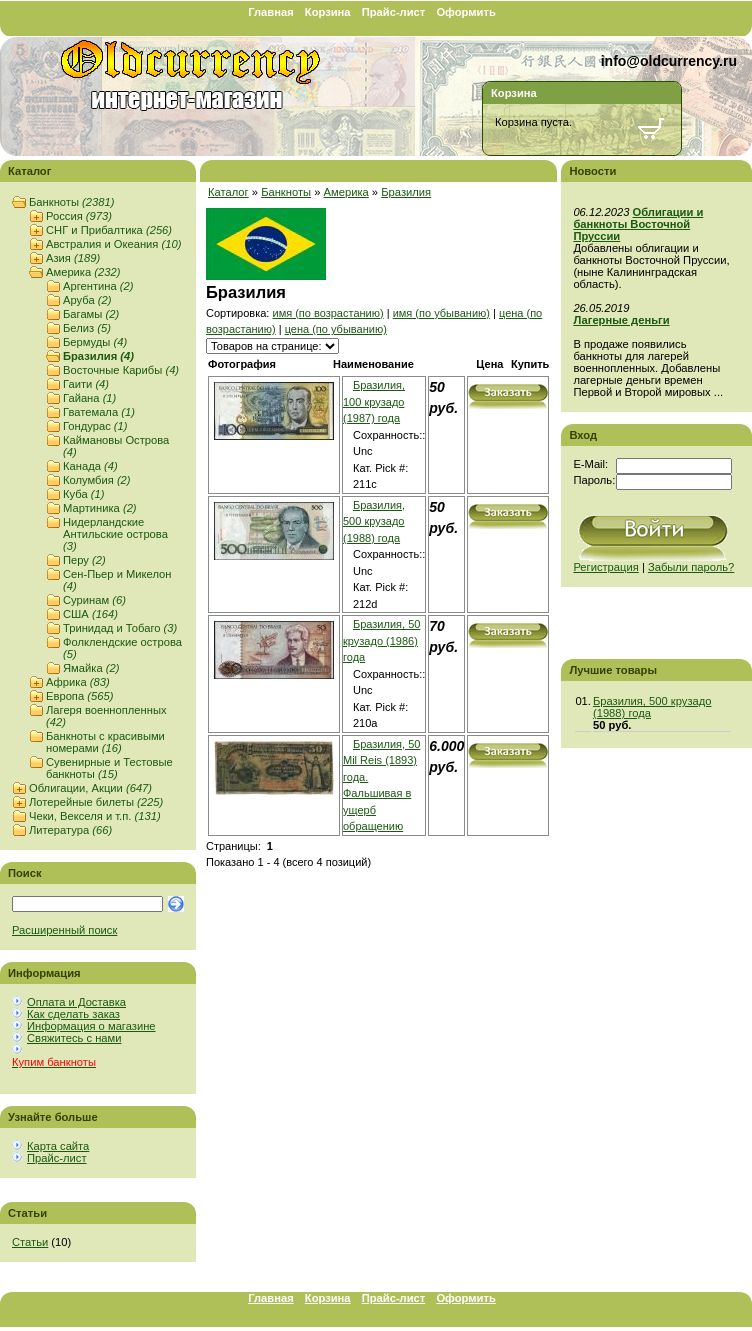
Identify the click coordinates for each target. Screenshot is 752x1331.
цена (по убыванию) (336, 329)
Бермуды (95, 342)
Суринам (94, 600)
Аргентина (98, 286)
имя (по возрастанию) (327, 313)
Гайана (89, 398)
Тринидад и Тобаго (120, 628)
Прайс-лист (394, 12)
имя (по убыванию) (441, 313)
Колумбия (97, 480)
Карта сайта (58, 1146)
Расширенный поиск (64, 930)
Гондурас (95, 426)
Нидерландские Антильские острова (115, 534)
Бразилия (98, 356)
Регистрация (605, 567)
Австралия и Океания (113, 244)
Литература (70, 830)
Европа (79, 696)
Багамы (91, 314)
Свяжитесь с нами (74, 1038)
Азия (73, 258)
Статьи (30, 1242)
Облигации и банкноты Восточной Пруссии (638, 224)
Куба (83, 494)
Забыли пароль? (691, 567)
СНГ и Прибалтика (109, 230)
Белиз (87, 328)
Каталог (228, 192)
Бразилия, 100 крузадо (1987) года (374, 401)
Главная (271, 12)
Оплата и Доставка (76, 1002)
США (90, 614)
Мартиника (100, 508)
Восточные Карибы (121, 370)
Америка (83, 272)
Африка (78, 682)
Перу (84, 560)
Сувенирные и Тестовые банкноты (109, 768)
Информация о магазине (91, 1026)
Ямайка (91, 668)
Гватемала (99, 412)
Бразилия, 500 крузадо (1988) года (374, 521)
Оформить (465, 12)
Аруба (87, 300)
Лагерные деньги (621, 320)
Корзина (328, 12)
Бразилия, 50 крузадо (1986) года (381, 640)
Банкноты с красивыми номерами (105, 742)
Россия (79, 216)
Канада (90, 466)
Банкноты (71, 202)
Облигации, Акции (90, 788)
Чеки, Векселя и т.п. (95, 816)
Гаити (86, 384)
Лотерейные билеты (96, 802)
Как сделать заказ (73, 1014)
